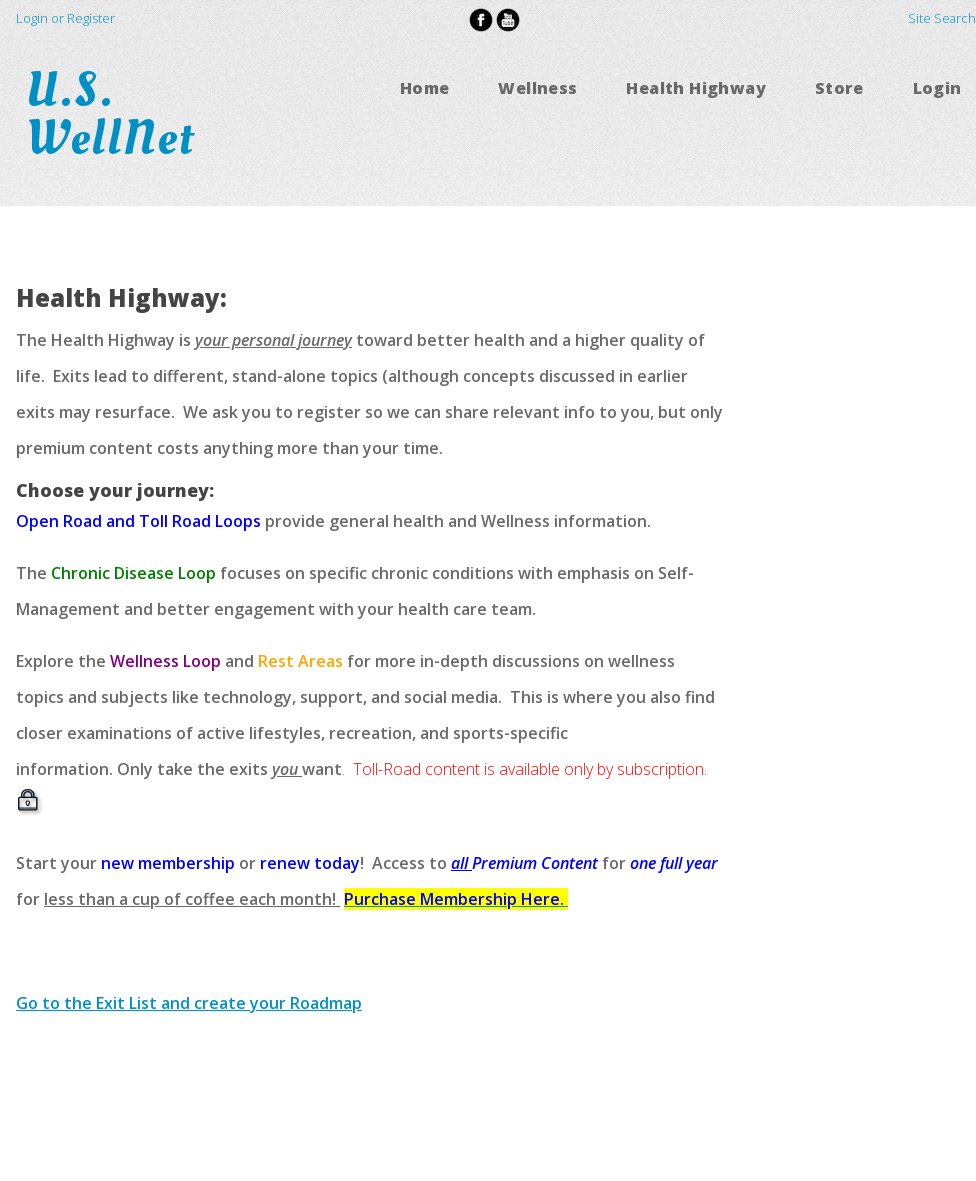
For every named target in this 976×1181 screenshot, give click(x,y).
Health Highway (696, 88)
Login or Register (65, 18)
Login (937, 88)
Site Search (942, 18)
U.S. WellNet (117, 114)
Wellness (537, 88)
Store (839, 88)
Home (425, 88)
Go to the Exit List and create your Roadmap (189, 1003)
